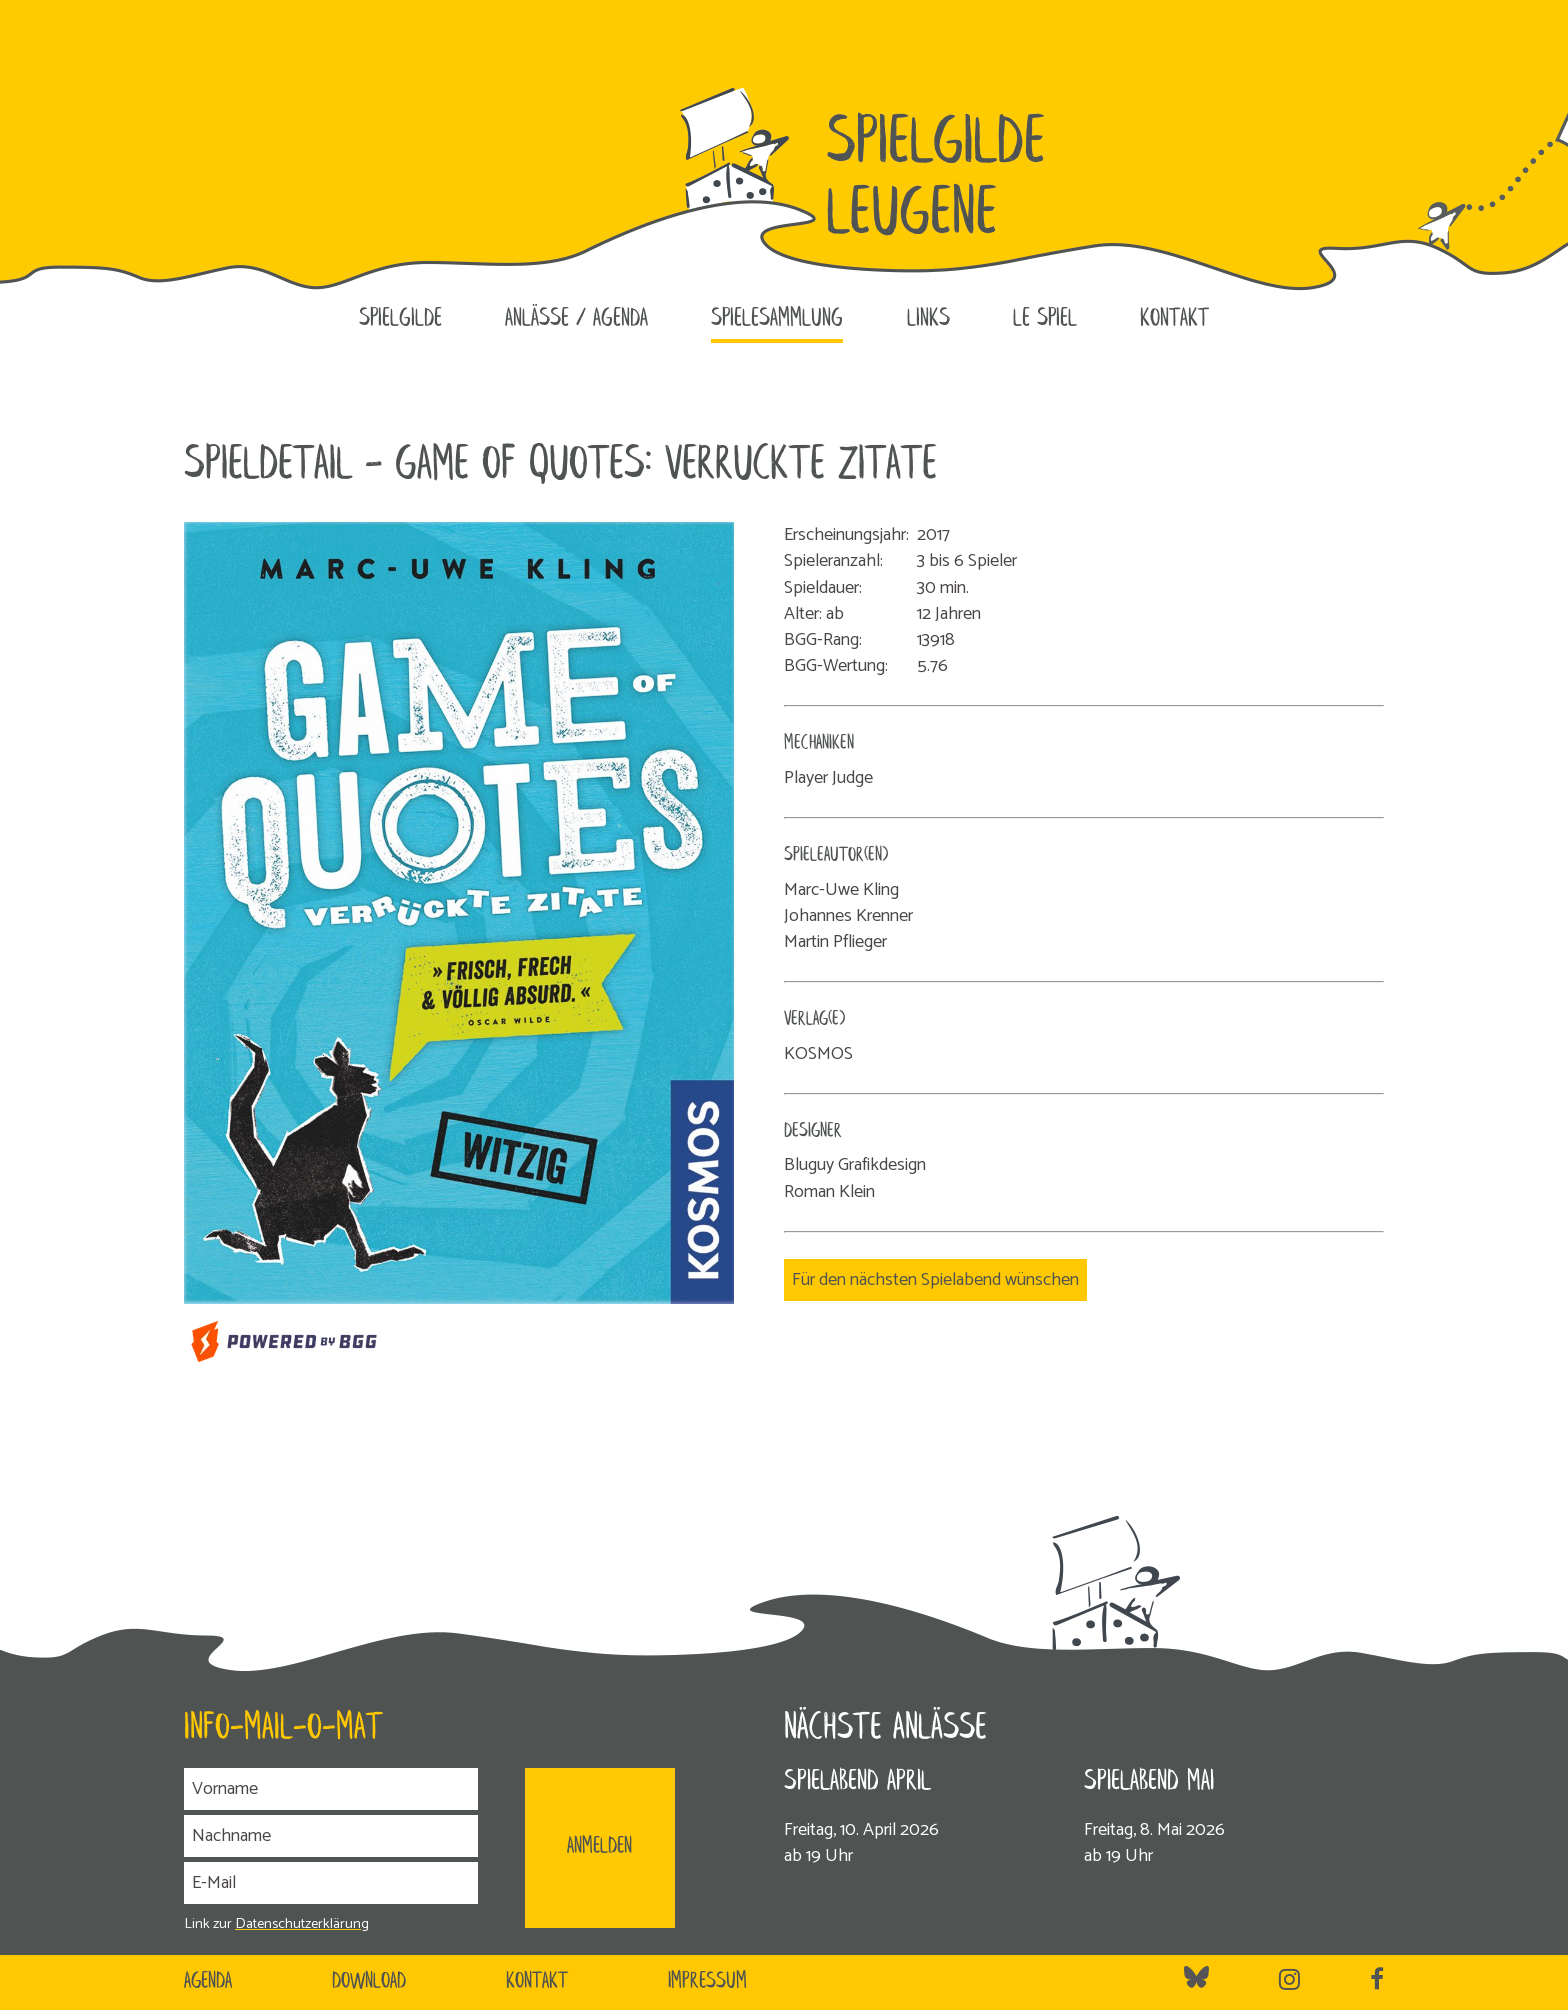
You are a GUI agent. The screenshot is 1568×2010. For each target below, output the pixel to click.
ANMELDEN (599, 1847)
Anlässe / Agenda (576, 319)
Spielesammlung (777, 319)
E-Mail (214, 1883)
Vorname (225, 1789)
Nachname (231, 1836)
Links (928, 319)
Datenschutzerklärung (302, 1924)
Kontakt (1174, 319)
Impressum (707, 1982)
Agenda (208, 1982)
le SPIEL (1045, 319)
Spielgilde (400, 319)
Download (369, 1982)
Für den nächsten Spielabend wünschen (935, 1280)
